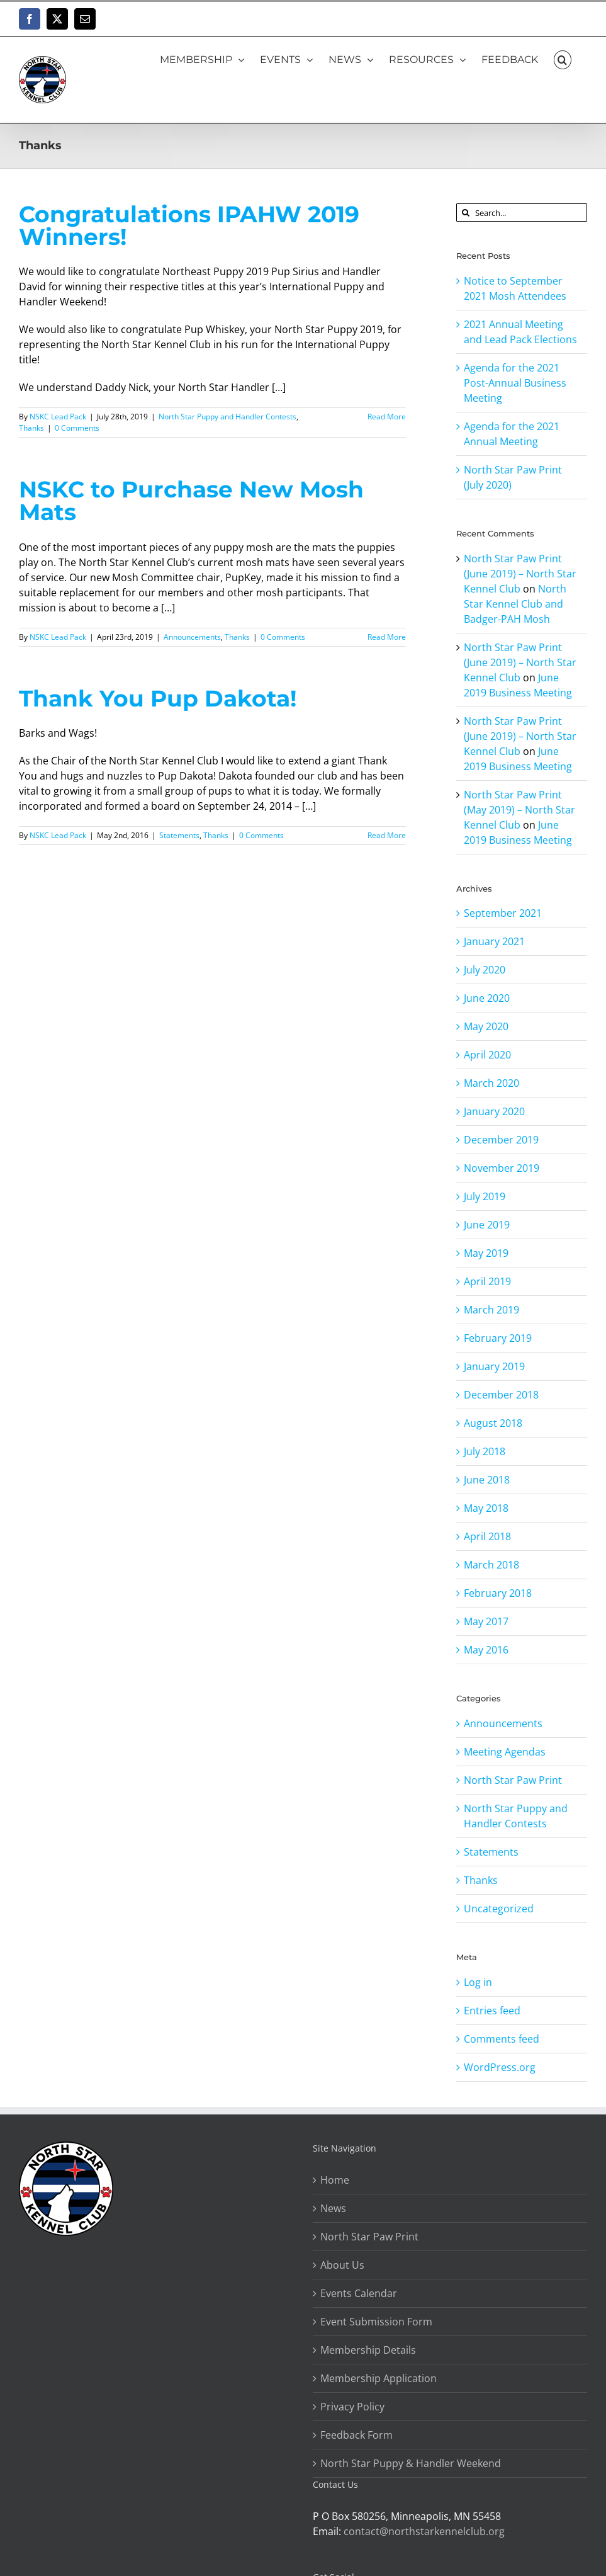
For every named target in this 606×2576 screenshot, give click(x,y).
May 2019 (486, 1253)
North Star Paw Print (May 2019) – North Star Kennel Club (519, 810)
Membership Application (378, 2378)
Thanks (31, 428)
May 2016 (486, 1650)
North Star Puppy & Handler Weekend (410, 2463)
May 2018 (486, 1508)
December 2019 (501, 1140)
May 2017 (486, 1621)
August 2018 (493, 1423)
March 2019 (491, 1310)
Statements (179, 835)
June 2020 (487, 998)
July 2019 (484, 1196)
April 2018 (487, 1536)
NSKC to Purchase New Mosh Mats (191, 501)
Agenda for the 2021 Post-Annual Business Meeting (515, 383)
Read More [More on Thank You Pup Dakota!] (387, 835)
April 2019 (487, 1281)
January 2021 (494, 941)
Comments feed (501, 2039)
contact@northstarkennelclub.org (424, 2531)
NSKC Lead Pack (58, 416)
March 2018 (491, 1565)
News (333, 2208)
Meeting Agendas (505, 1752)
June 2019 (487, 1225)
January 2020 (494, 1111)
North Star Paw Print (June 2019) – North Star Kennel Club (520, 574)
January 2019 (494, 1366)
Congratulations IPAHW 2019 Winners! (189, 226)
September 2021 (503, 913)
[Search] (465, 212)
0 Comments (77, 428)
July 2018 (484, 1451)
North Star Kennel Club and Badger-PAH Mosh (515, 604)
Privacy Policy (352, 2407)
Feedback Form (356, 2435)
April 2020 (487, 1055)
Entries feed (492, 2010)
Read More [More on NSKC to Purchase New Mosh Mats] (387, 637)
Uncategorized (499, 1908)
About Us (342, 2265)
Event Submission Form (376, 2322)
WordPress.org (500, 2067)
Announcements (192, 637)
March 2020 (491, 1083)
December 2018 (501, 1395)
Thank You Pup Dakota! (157, 698)
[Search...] (521, 212)
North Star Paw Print (513, 1780)
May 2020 (486, 1026)
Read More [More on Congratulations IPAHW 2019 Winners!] (387, 416)
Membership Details (368, 2350)
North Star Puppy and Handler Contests (227, 416)
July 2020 (484, 970)
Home (334, 2180)
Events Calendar (358, 2293)
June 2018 (487, 1480)
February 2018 (498, 1593)
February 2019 (498, 1338)
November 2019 (501, 1168)
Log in (478, 1982)
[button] (562, 59)
